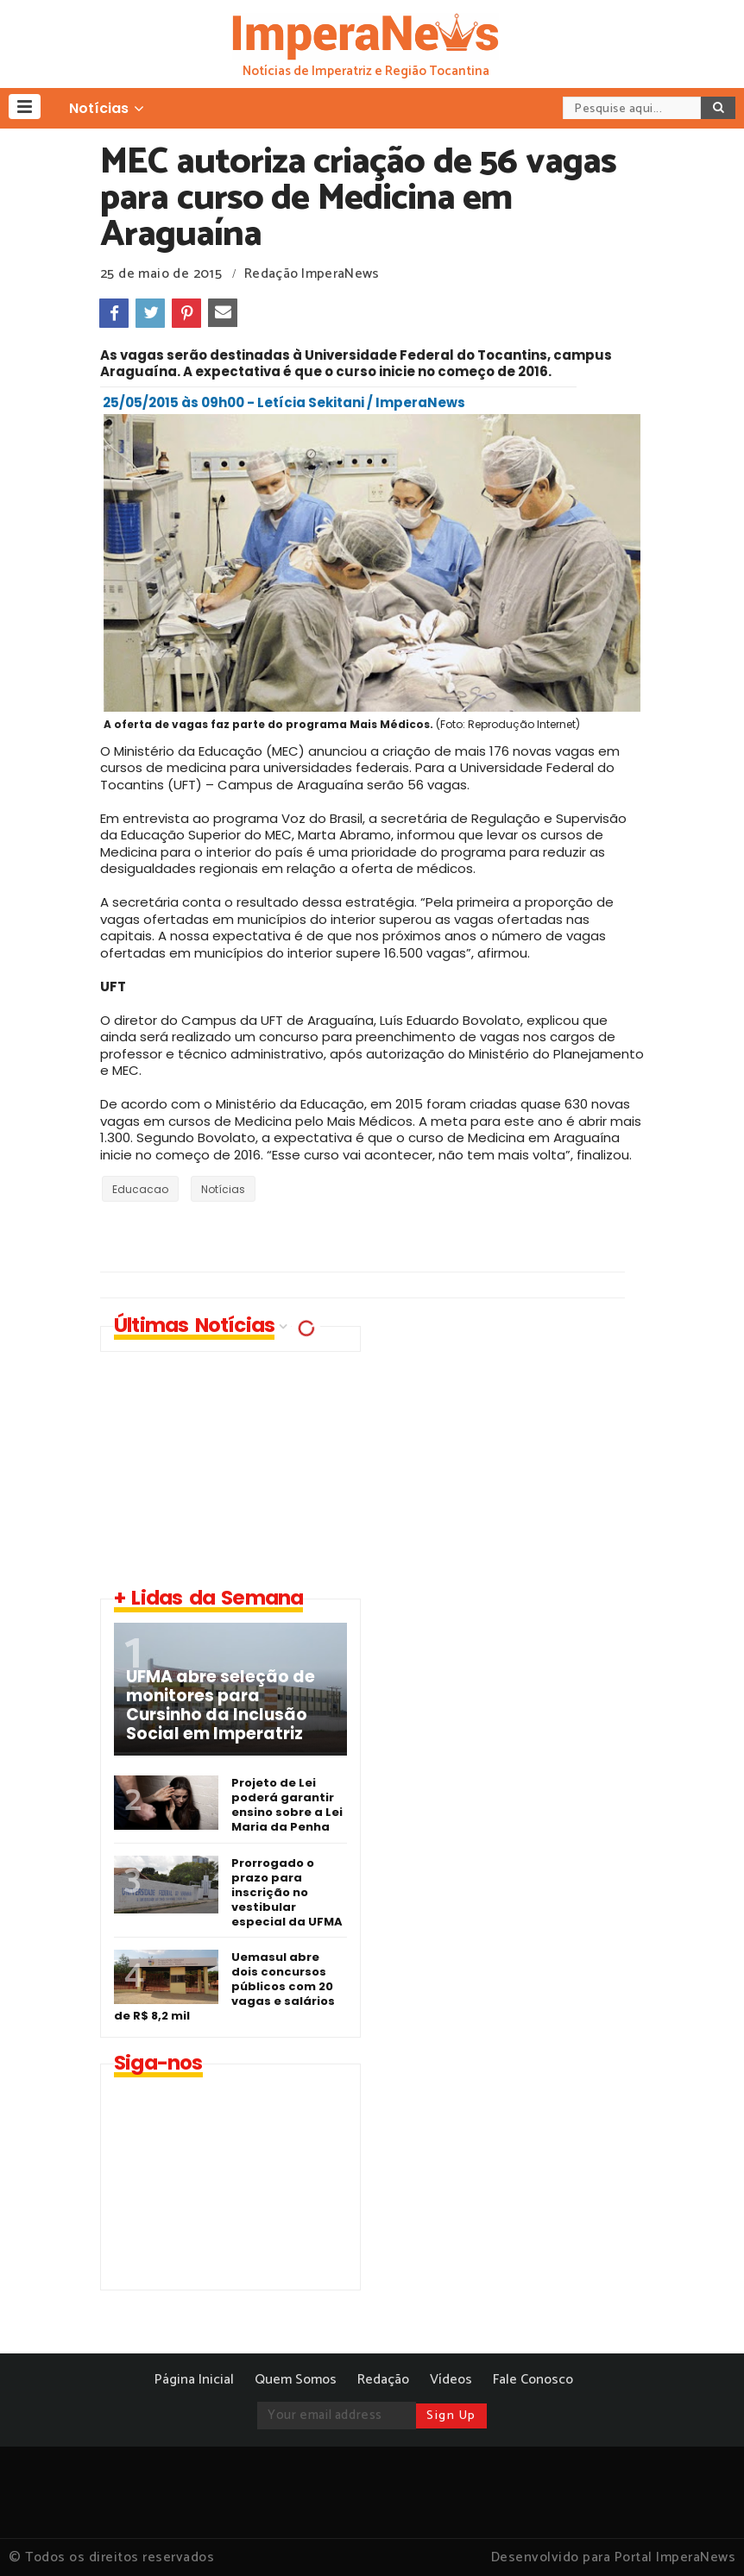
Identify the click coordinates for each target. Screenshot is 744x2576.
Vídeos (451, 2379)
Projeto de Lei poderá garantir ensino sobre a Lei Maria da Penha (287, 1804)
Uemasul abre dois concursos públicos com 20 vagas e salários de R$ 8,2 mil (224, 1986)
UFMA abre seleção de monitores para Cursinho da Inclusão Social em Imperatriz (220, 1706)
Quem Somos (296, 2379)
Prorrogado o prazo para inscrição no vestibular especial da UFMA (287, 1892)
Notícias (223, 1189)
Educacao (140, 1189)
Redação (383, 2379)
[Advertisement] (523, 1447)
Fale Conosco (533, 2379)
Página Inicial (194, 2379)
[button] (25, 106)
